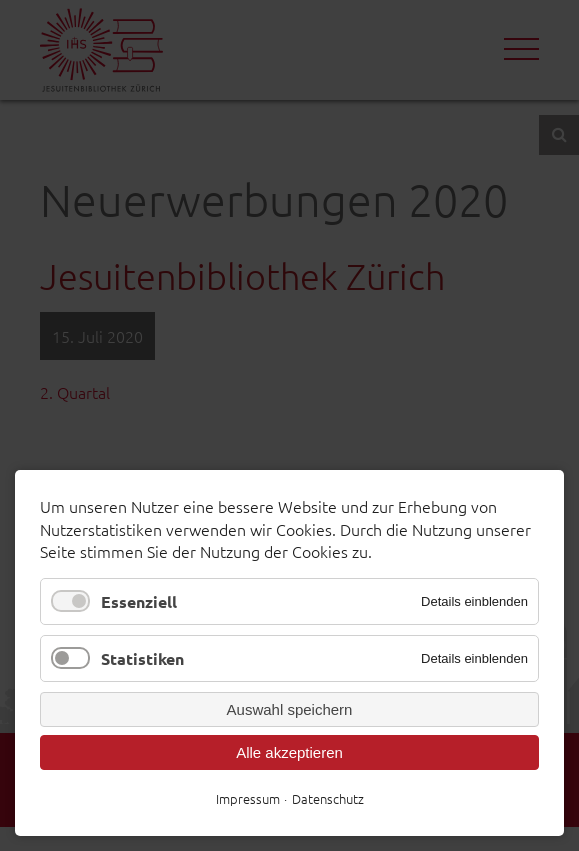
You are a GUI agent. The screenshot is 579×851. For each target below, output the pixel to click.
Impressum (248, 798)
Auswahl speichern (290, 709)
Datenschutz (328, 798)
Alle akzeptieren (289, 752)
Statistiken (142, 658)
